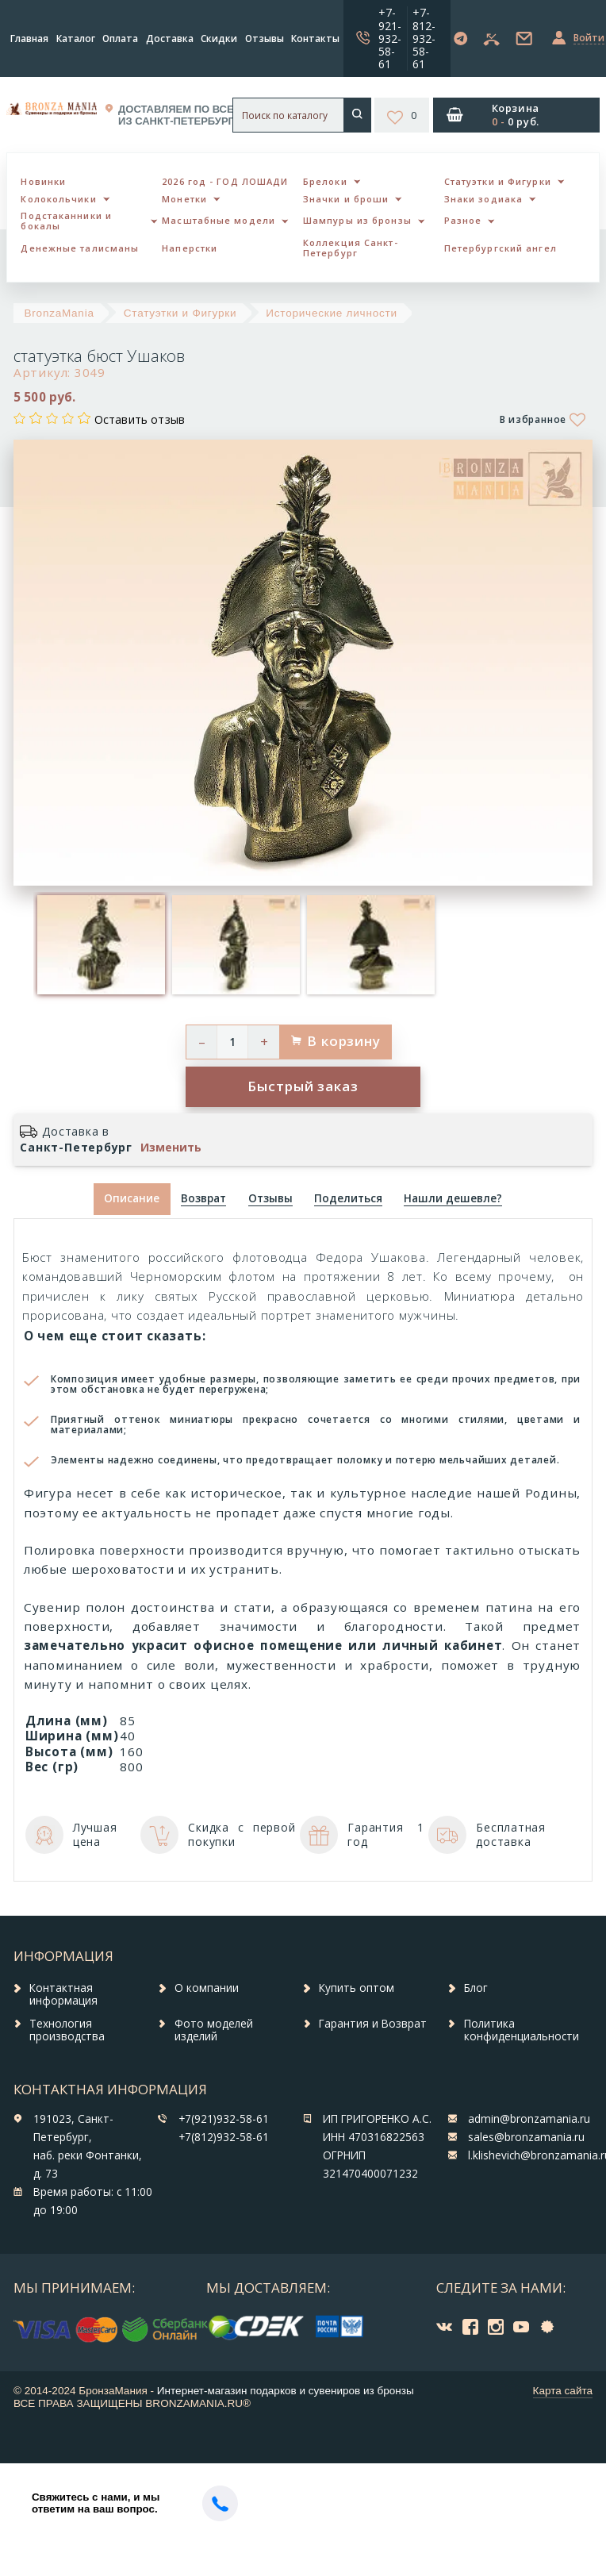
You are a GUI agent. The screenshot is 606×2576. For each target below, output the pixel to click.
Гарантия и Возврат (373, 2024)
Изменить (170, 1147)
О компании (207, 1988)
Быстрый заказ (302, 1086)
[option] (100, 945)
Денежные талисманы (80, 248)
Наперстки (189, 248)
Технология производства (67, 2030)
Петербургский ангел (500, 248)
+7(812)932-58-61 (223, 2137)
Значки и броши (346, 199)
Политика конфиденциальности (521, 2030)
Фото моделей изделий (214, 2030)
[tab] (204, 1199)
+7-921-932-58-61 (389, 38)
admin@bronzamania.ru (529, 2119)
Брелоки (325, 181)
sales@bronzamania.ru (526, 2137)
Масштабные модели (218, 220)
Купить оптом (356, 1988)
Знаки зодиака (483, 199)
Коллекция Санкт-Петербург (350, 247)
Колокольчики (58, 199)
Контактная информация (63, 1994)
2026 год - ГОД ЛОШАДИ (225, 181)
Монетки (184, 199)
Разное (463, 220)
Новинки (43, 181)
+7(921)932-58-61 (223, 2119)
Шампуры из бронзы (357, 220)
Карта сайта (563, 2391)
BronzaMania (59, 313)
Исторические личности (331, 313)
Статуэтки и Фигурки (497, 181)
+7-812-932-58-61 (423, 38)
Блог (476, 1988)
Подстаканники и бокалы (66, 221)
